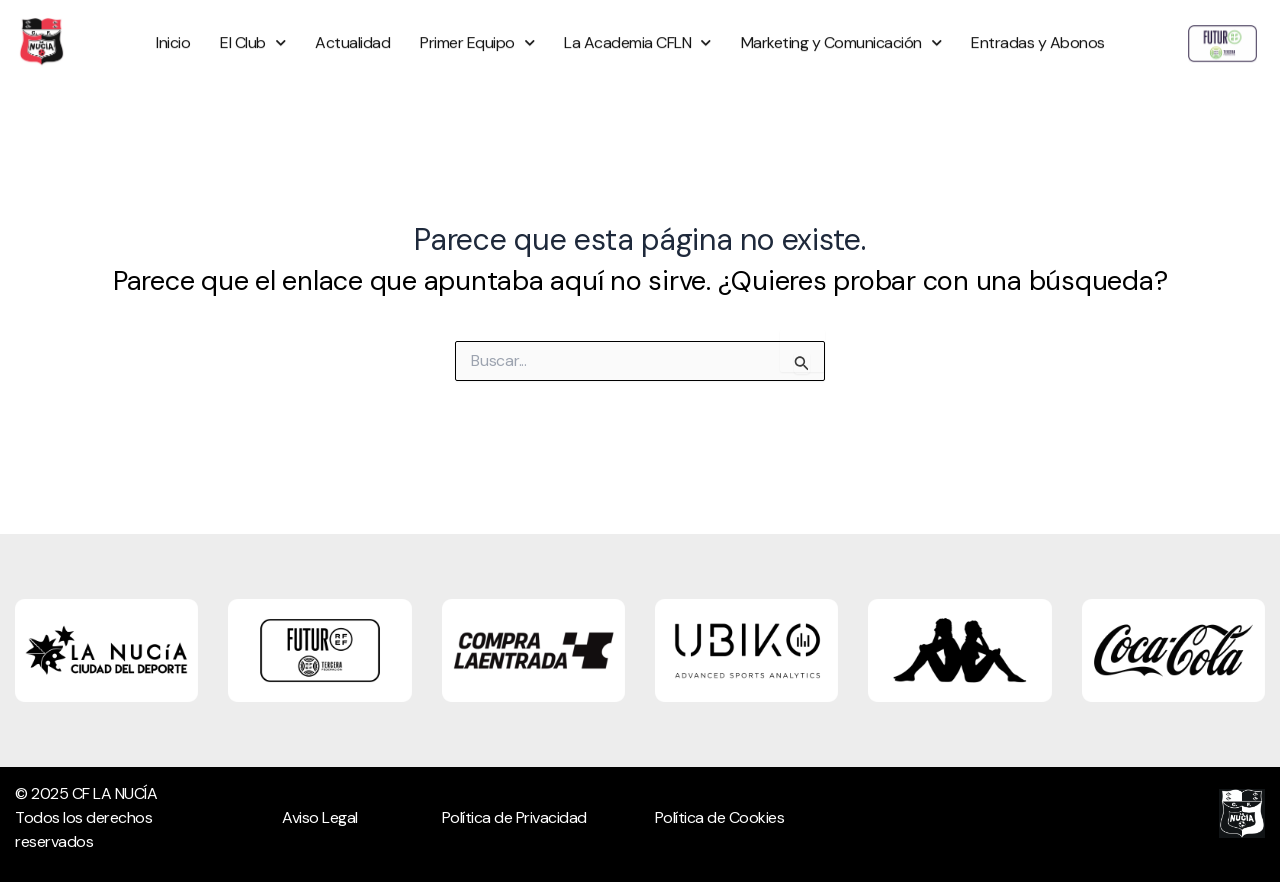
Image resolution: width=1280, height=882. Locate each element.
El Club (252, 28)
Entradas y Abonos (1038, 28)
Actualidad (352, 28)
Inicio (173, 28)
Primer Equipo (477, 28)
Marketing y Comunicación (841, 28)
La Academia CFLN (637, 28)
